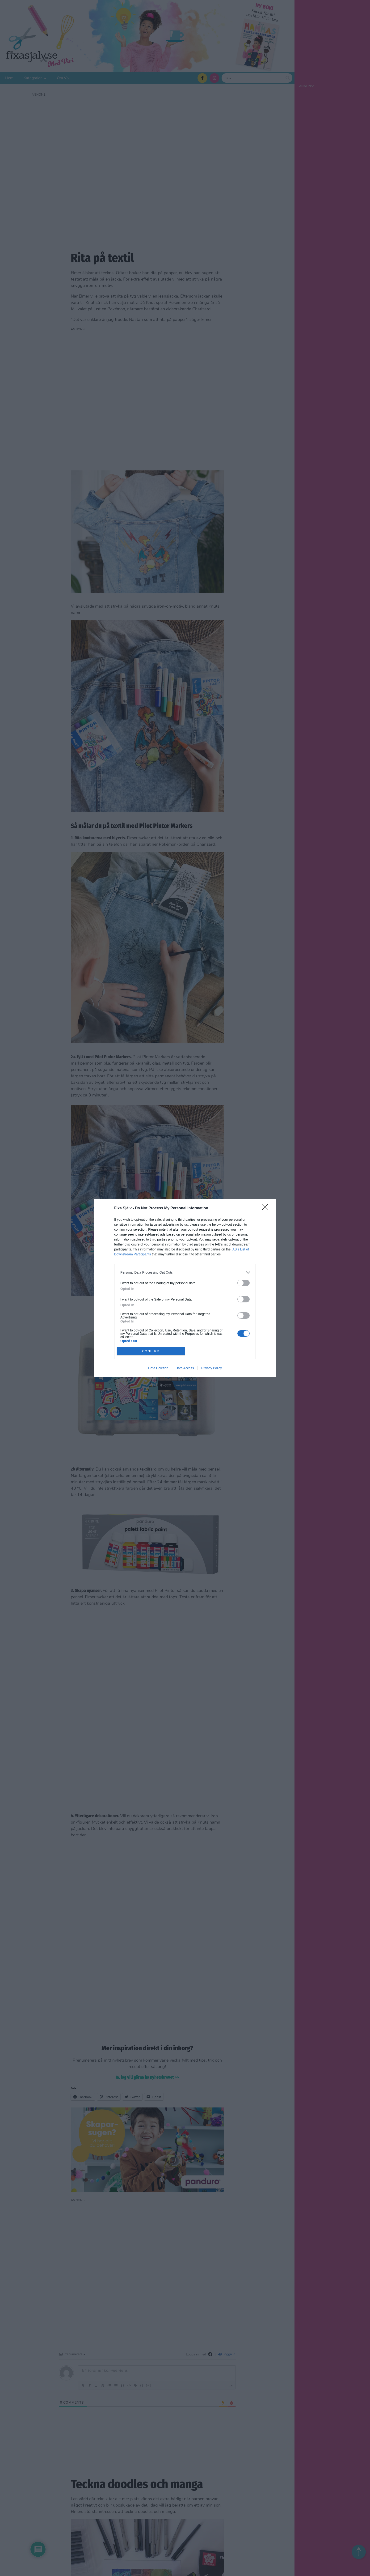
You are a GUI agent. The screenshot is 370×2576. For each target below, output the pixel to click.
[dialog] (185, 1288)
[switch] (243, 1283)
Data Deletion (158, 1368)
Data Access (185, 1368)
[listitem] (185, 1272)
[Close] (266, 1208)
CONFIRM (151, 1351)
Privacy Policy (211, 1368)
